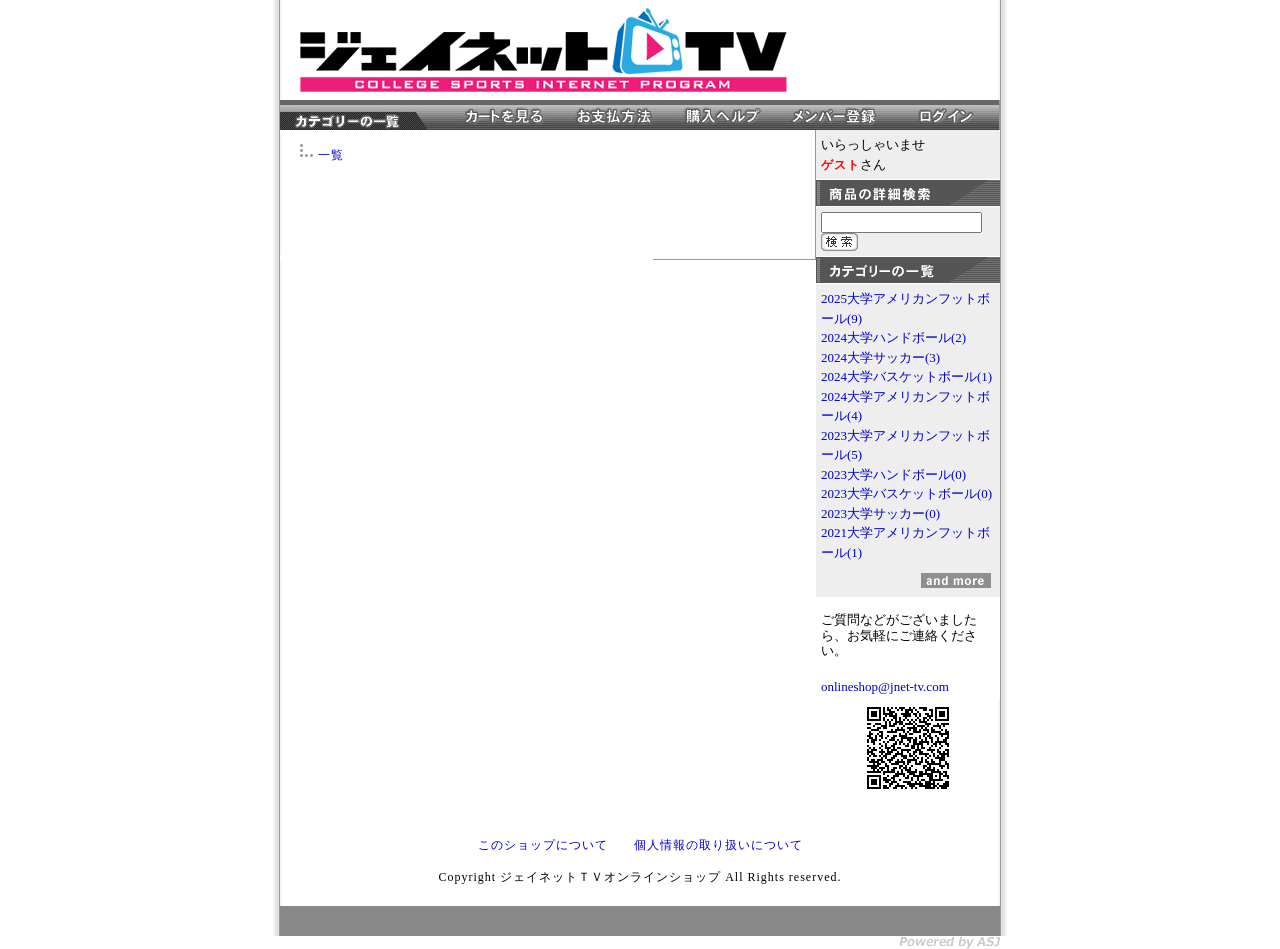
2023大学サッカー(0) (880, 513)
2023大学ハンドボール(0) (893, 474)
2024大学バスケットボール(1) (906, 376)
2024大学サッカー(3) (880, 357)
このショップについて (543, 845)
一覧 (331, 155)
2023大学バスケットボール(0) (906, 493)
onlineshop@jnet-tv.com (885, 686)
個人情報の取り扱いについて (718, 845)
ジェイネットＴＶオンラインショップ (543, 50)
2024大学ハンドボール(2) (893, 337)
